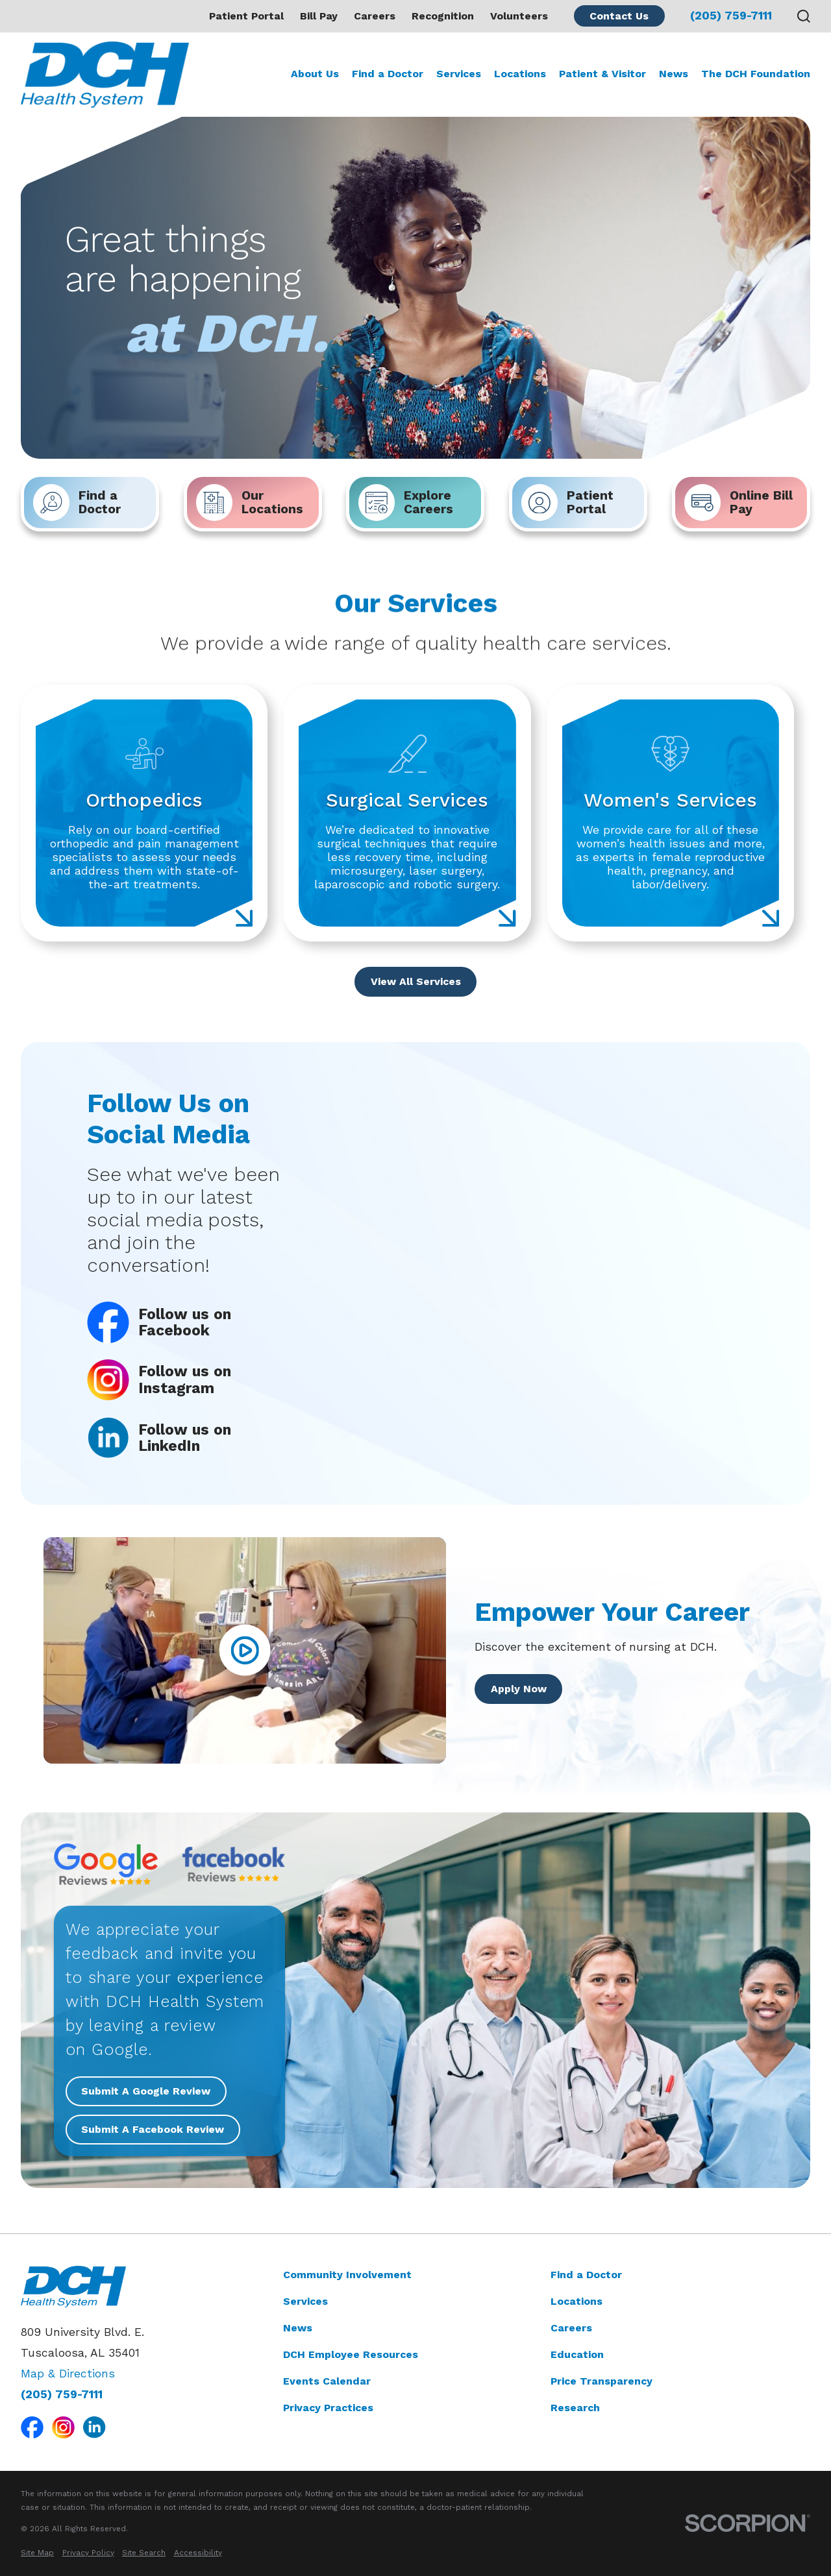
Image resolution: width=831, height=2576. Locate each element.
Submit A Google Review (146, 2091)
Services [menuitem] (458, 73)
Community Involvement (347, 2274)
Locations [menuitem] (520, 73)
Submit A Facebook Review (153, 2129)
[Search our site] (803, 16)
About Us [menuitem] (315, 73)
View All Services (416, 981)
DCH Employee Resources (350, 2354)
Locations (576, 2301)
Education (577, 2354)
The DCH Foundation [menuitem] (755, 73)
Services (305, 2301)
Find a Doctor (586, 2274)
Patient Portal (246, 16)
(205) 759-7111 (731, 16)
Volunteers (519, 16)
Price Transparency (601, 2381)
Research (575, 2407)
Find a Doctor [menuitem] (387, 73)
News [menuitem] (673, 73)
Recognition (443, 16)
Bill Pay (319, 16)
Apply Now (518, 1689)
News (297, 2328)
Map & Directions (68, 2373)
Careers (374, 16)
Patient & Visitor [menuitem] (602, 73)
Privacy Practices (328, 2407)
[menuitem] (37, 2553)
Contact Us (619, 16)
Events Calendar (327, 2381)
